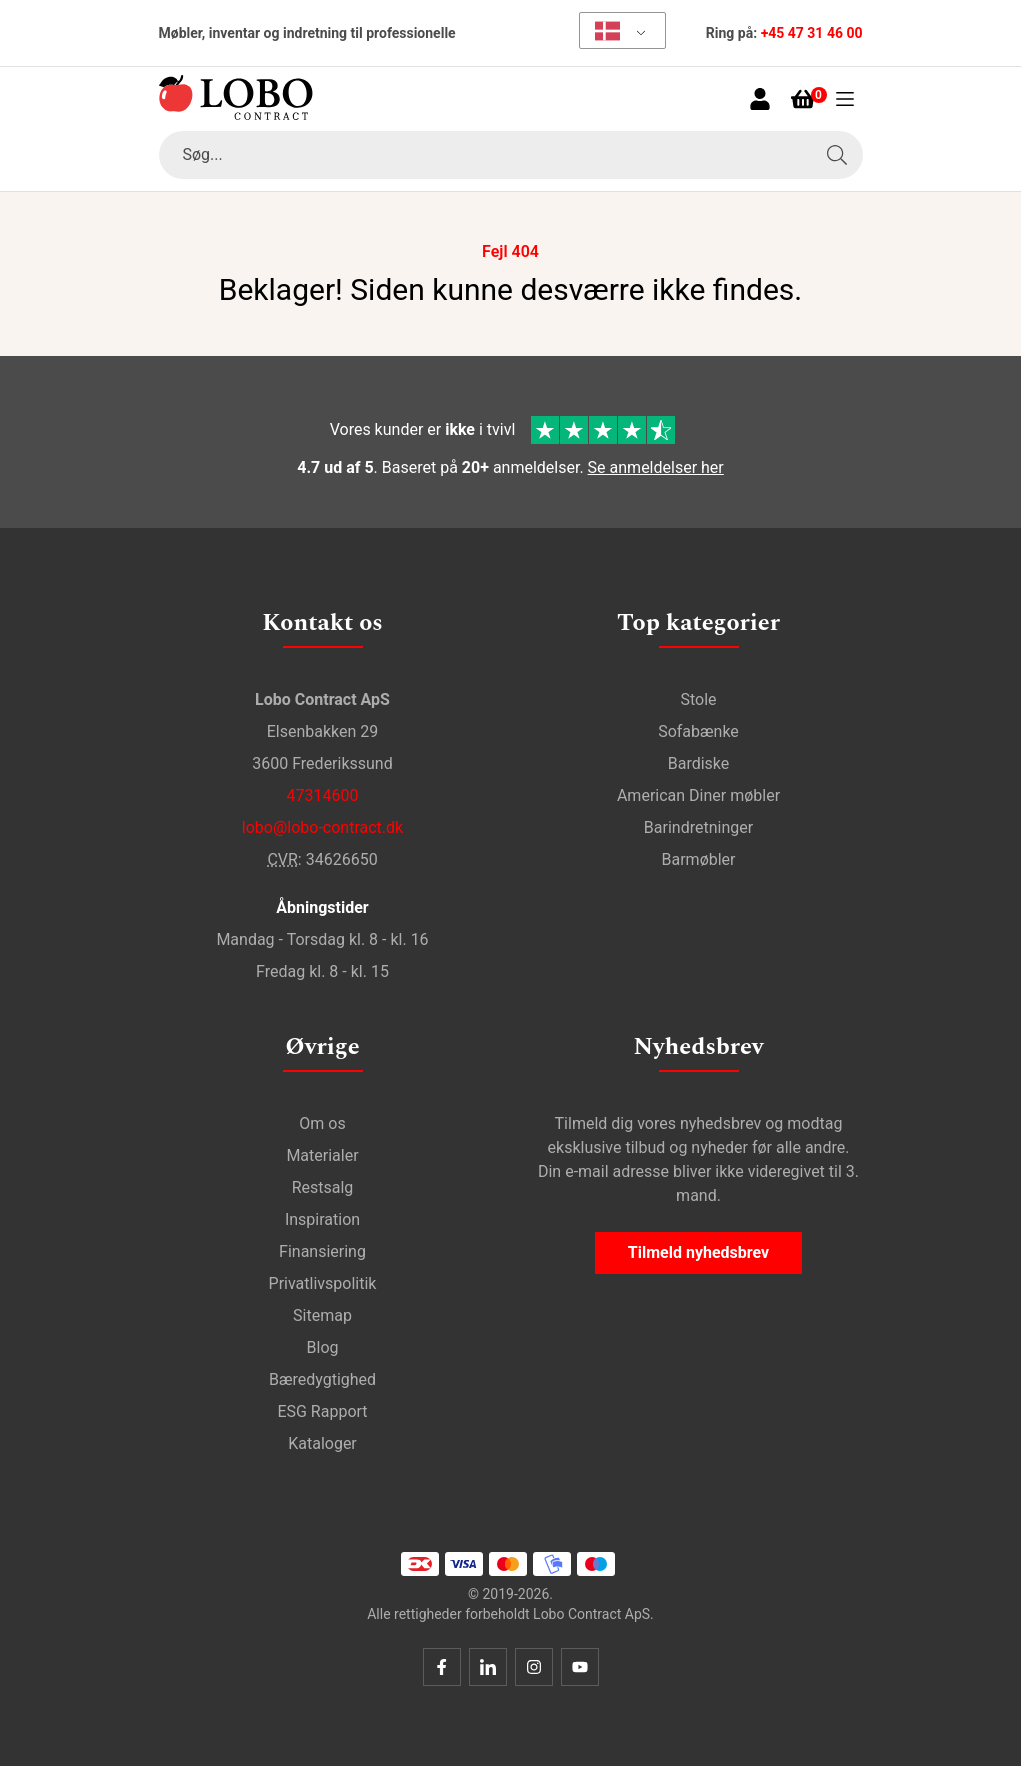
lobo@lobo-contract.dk (322, 827)
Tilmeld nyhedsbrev (698, 1252)
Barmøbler (699, 859)
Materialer (322, 1155)
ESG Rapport (322, 1411)
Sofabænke (698, 731)
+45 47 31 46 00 (812, 33)
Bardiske (699, 763)
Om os (322, 1123)
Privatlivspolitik (323, 1283)
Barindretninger (698, 827)
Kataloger (322, 1443)
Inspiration (322, 1219)
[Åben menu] (845, 99)
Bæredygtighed (322, 1379)
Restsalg (323, 1187)
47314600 (323, 795)
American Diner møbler (698, 795)
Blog (323, 1347)
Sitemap (322, 1315)
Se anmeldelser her (656, 467)
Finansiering (322, 1251)
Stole (698, 699)
